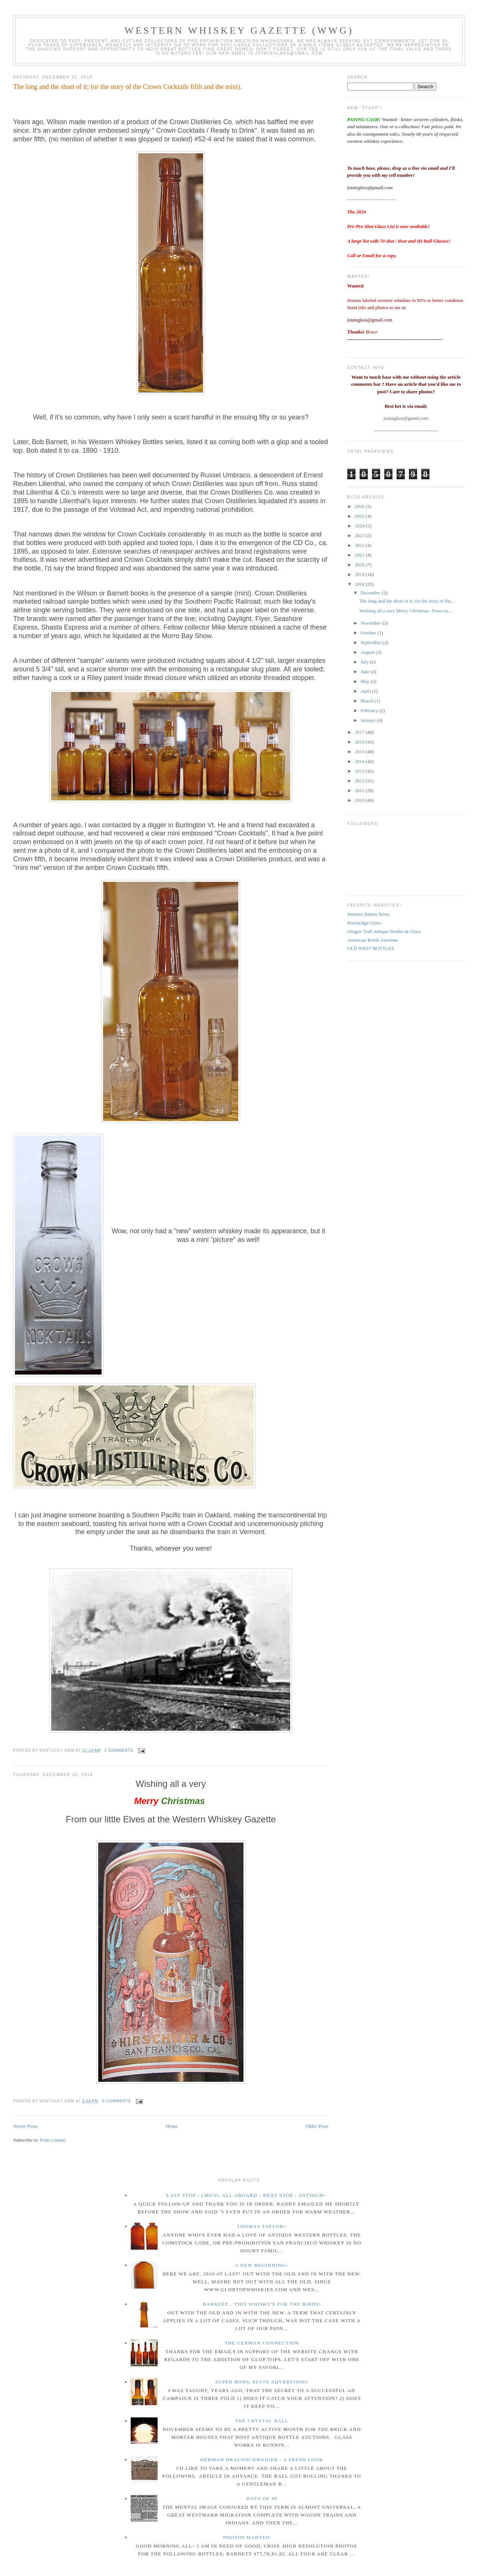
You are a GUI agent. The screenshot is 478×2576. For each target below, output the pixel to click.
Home (172, 2126)
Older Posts (317, 2126)
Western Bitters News (368, 914)
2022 (360, 545)
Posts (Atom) (53, 2140)
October (369, 632)
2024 (360, 526)
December (371, 592)
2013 (360, 771)
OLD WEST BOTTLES (370, 948)
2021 (360, 555)
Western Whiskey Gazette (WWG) (239, 30)
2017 (360, 732)
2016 (360, 742)
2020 (360, 564)
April (366, 691)
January (369, 720)
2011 (360, 790)
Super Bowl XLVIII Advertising (261, 2382)
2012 (360, 781)
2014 (360, 761)
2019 (360, 574)
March (368, 701)
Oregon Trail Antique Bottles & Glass (384, 931)
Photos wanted (246, 2537)
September (372, 642)
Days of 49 (261, 2498)
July (365, 662)
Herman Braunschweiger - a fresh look (261, 2459)
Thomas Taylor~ (262, 2226)
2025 (360, 516)
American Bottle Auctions (372, 940)
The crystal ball (262, 2420)
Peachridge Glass (364, 923)
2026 (360, 506)
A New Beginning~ (262, 2265)
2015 (360, 751)
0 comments (116, 2101)
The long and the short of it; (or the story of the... (406, 601)
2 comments (118, 1750)
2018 (360, 584)
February (370, 710)
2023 (360, 535)
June (366, 671)
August (368, 652)
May (366, 681)
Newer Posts (25, 2126)
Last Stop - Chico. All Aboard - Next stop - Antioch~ (247, 2195)
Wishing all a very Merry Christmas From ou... (405, 610)
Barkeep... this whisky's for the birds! (261, 2304)
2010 (360, 800)
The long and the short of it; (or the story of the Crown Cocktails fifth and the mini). (127, 86)
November (371, 623)
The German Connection (261, 2343)
